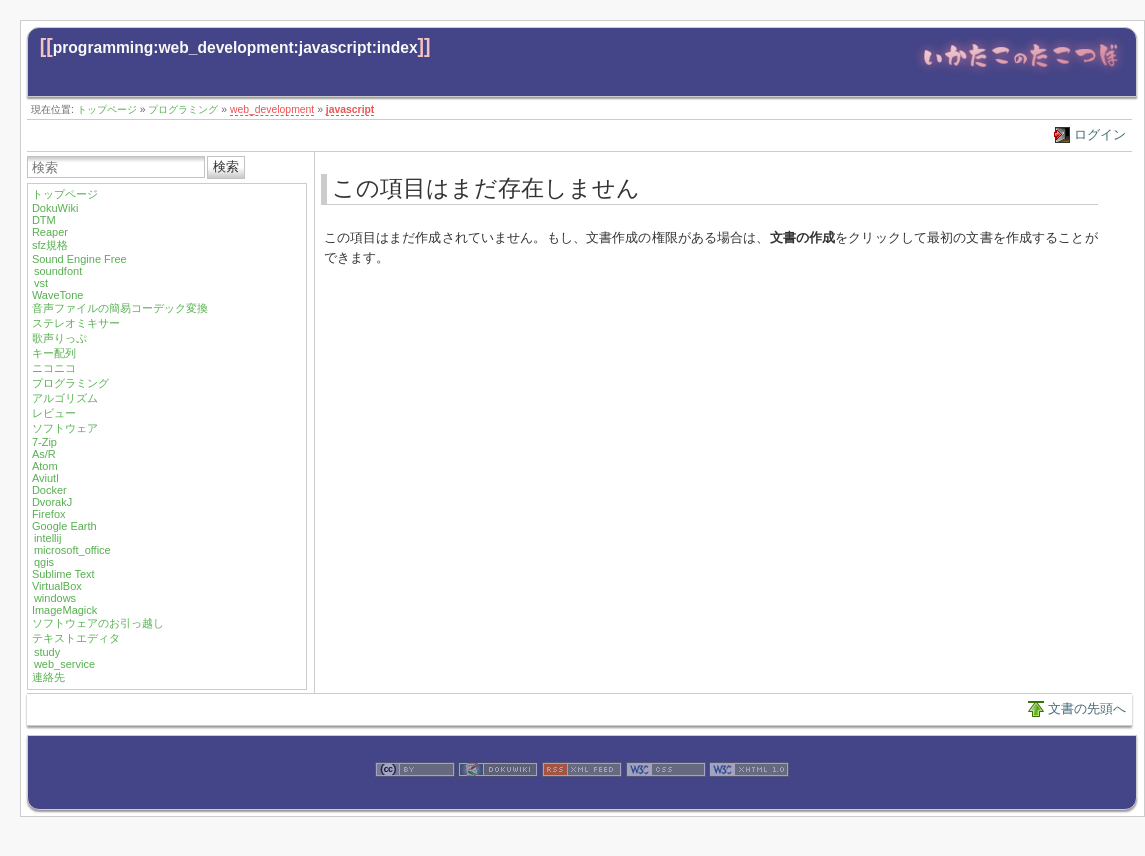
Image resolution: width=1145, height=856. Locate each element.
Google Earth (64, 526)
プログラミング (183, 109)
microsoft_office (72, 550)
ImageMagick (64, 610)
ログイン (1100, 134)
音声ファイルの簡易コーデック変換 (120, 308)
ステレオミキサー (76, 323)
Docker (49, 490)
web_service (64, 664)
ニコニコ (54, 368)
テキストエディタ (76, 638)
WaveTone (58, 295)
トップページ (107, 109)
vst (41, 283)
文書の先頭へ (1087, 708)
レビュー (54, 413)
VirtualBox (57, 586)
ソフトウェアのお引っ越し (98, 623)
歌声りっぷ (59, 338)
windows (55, 598)
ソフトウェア (65, 428)
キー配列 (54, 353)
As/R (44, 454)
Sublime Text (63, 574)
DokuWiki (55, 208)
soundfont (58, 271)
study (47, 652)
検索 (226, 166)
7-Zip (44, 442)
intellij (48, 538)
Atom (45, 466)
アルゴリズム (65, 398)
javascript (350, 109)
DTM (44, 220)
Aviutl (45, 478)
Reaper (50, 232)
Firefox (49, 514)
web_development (272, 109)
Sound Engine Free (79, 259)
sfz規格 (50, 245)
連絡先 (48, 677)
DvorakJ (52, 502)
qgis (44, 562)
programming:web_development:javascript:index (235, 47)
